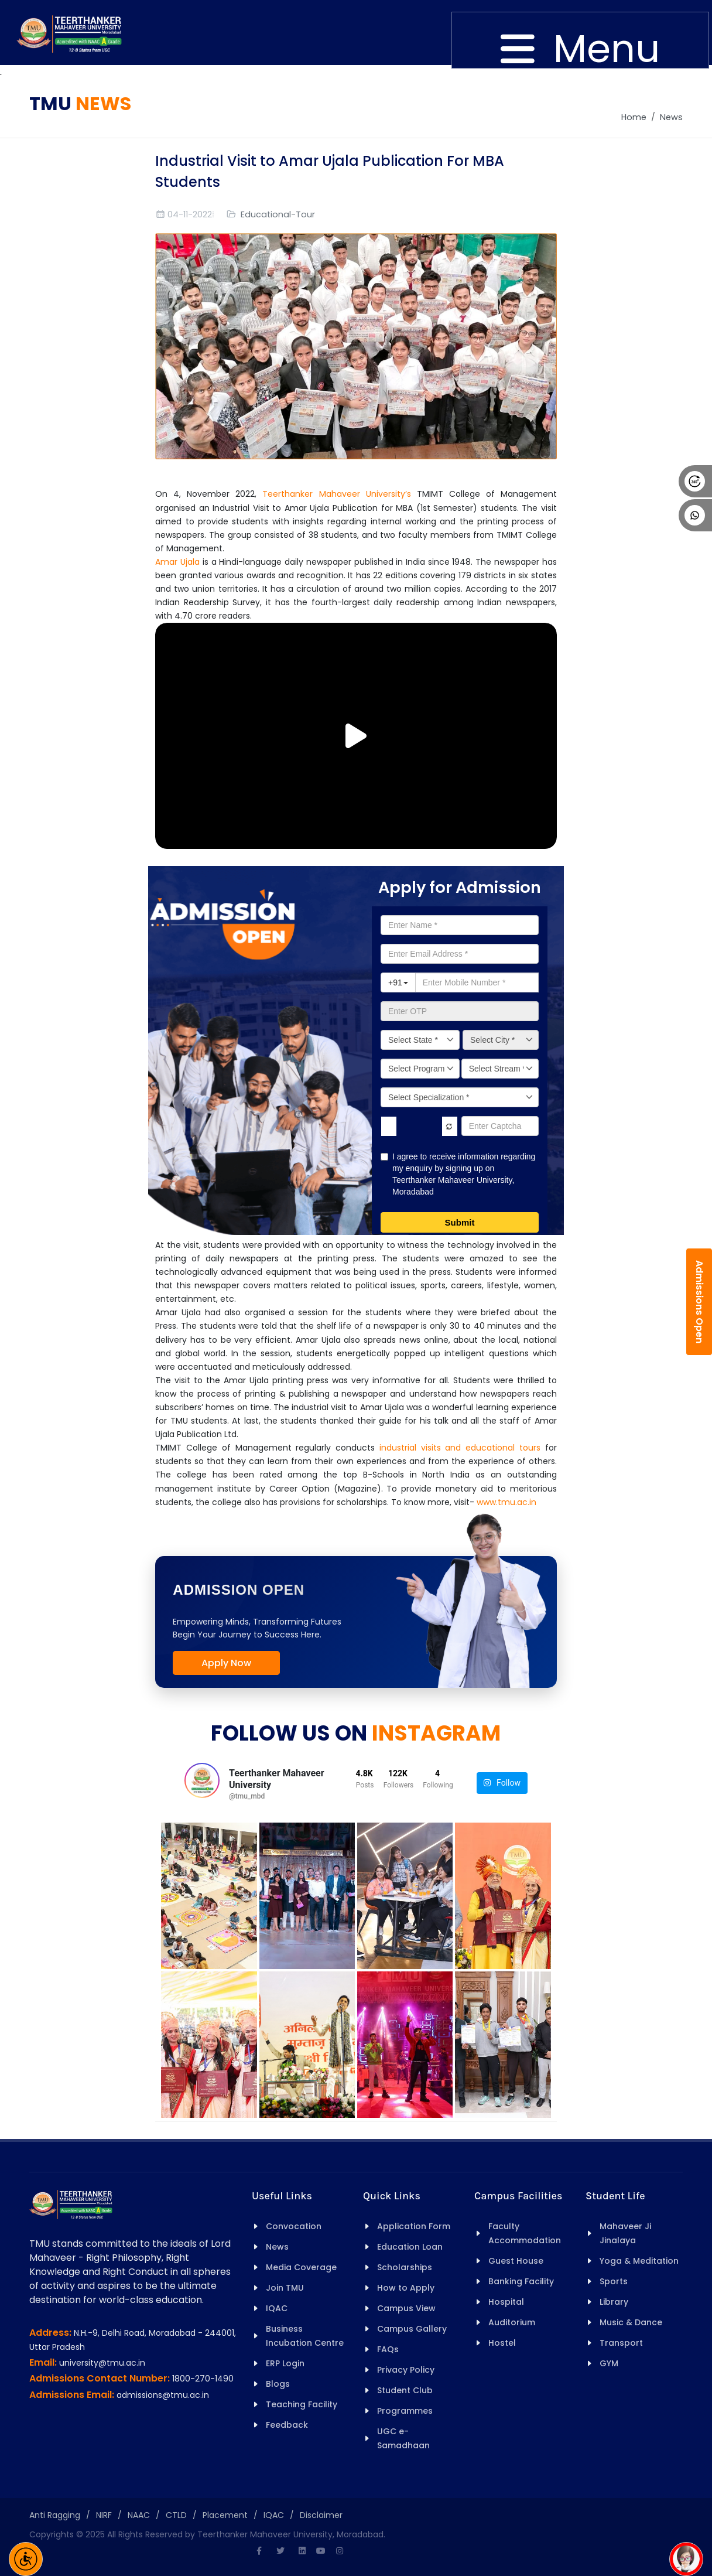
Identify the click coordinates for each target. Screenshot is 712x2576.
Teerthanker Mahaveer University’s (336, 494)
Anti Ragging (54, 2515)
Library (614, 2302)
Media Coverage (301, 2267)
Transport (621, 2343)
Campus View (406, 2308)
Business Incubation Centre (305, 2336)
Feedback (287, 2425)
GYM (609, 2363)
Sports (614, 2281)
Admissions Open (699, 1301)
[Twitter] (280, 2550)
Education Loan (410, 2247)
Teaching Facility (301, 2404)
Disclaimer (321, 2515)
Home (633, 117)
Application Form (413, 2226)
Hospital (506, 2302)
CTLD (176, 2515)
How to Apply (405, 2288)
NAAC (139, 2515)
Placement (225, 2515)
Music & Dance (631, 2322)
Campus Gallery (412, 2329)
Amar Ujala (177, 562)
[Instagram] (339, 2550)
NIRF (104, 2515)
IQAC (276, 2308)
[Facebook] (258, 2550)
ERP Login (285, 2363)
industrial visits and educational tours (459, 1448)
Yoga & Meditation (639, 2261)
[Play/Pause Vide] (356, 735)
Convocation (293, 2226)
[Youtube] (321, 2550)
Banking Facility (521, 2281)
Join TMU (285, 2288)
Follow (502, 1783)
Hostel (502, 2343)
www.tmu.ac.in (506, 1502)
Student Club (405, 2390)
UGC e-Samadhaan (403, 2438)
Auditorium (511, 2322)
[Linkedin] (302, 2550)
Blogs (278, 2384)
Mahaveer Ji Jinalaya (625, 2233)
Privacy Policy (405, 2370)
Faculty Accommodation (524, 2233)
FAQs (388, 2349)
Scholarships (404, 2267)
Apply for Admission (459, 887)
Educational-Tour (278, 214)
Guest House (515, 2261)
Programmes (405, 2411)
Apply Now (226, 1663)
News (671, 117)
